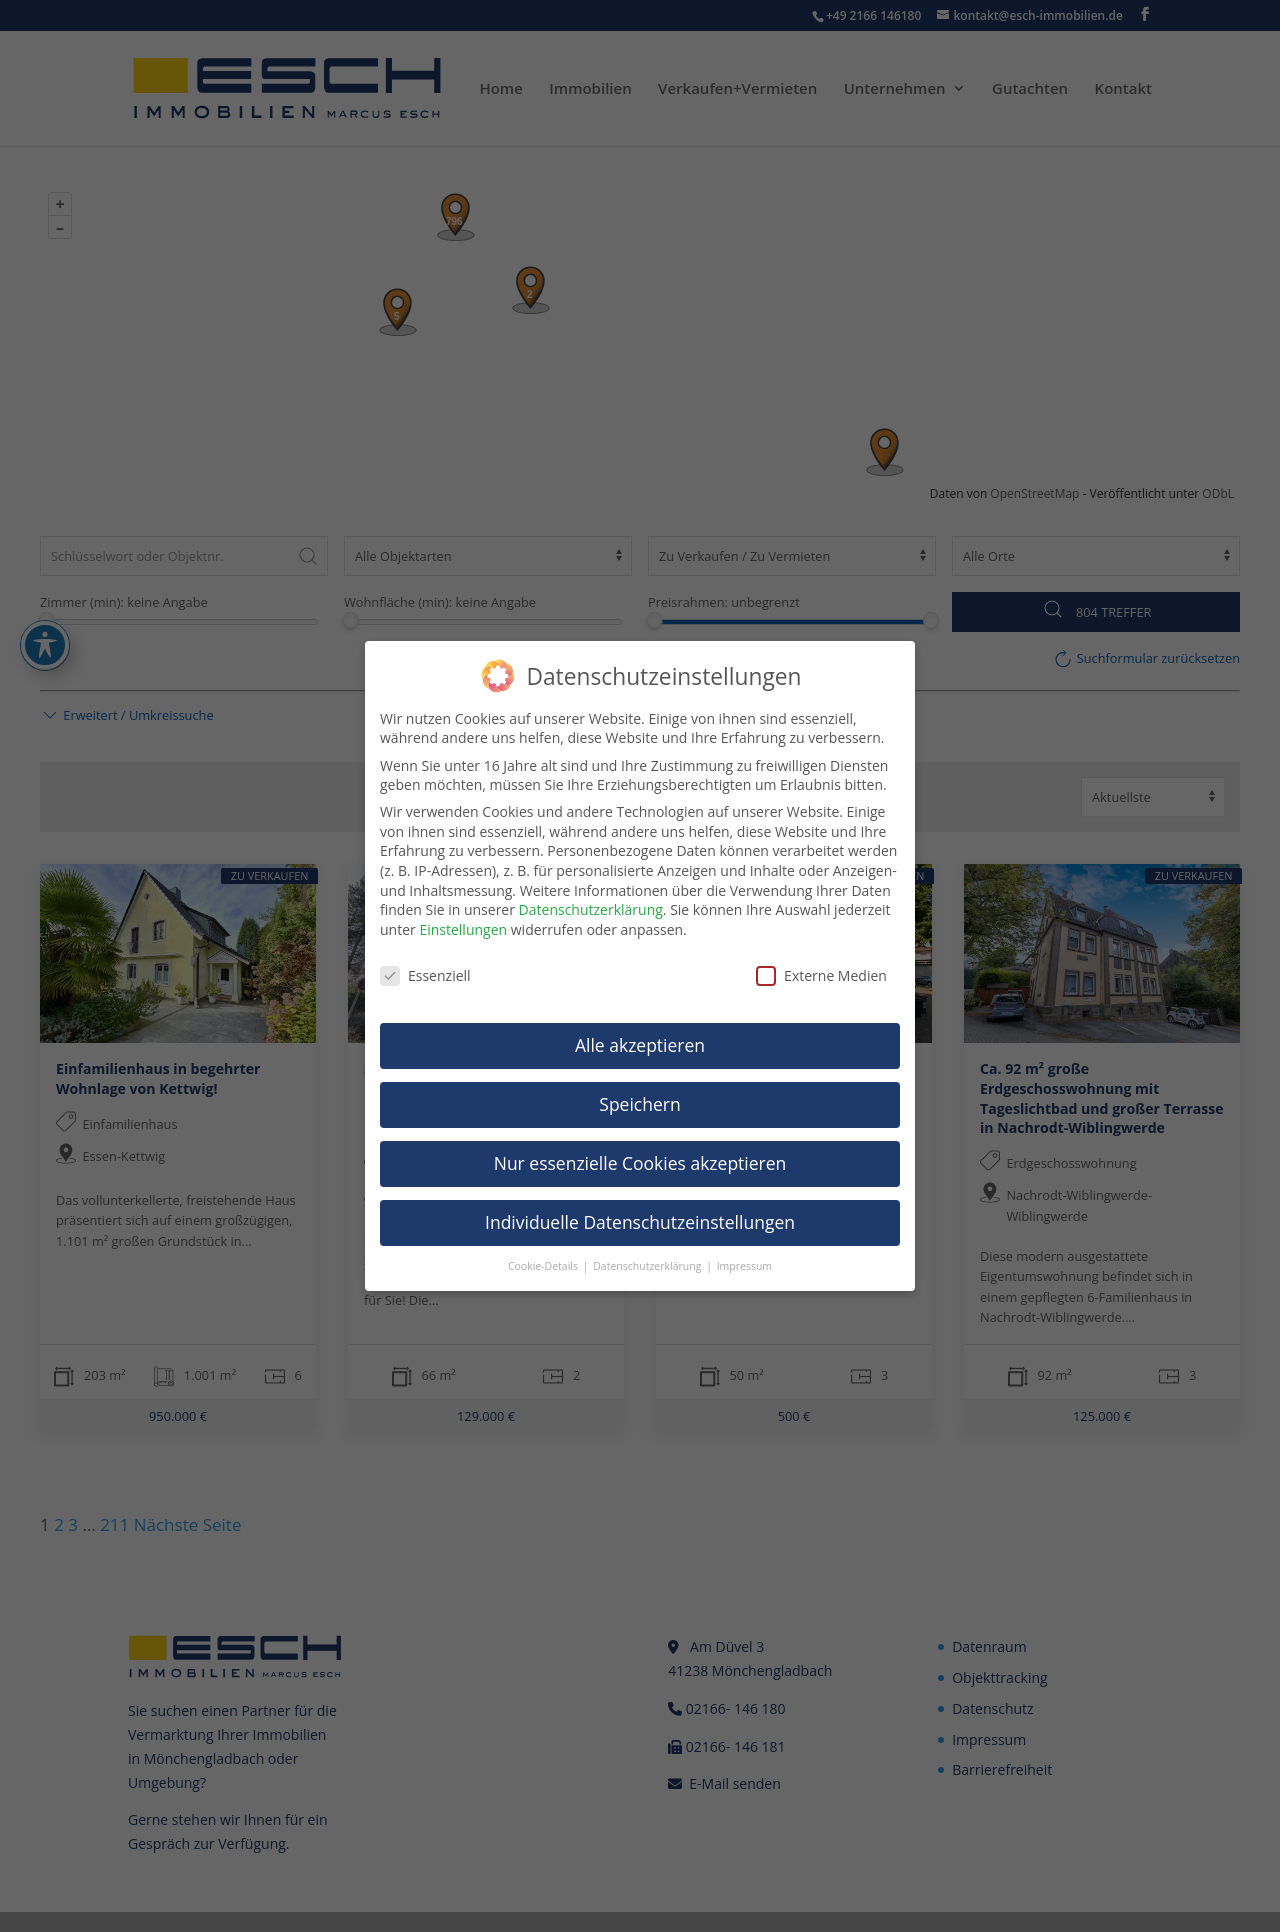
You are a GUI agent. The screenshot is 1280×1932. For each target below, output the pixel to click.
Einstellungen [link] (463, 929)
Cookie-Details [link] (544, 1266)
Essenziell (425, 975)
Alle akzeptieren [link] (640, 1045)
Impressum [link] (744, 1266)
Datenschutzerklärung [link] (591, 909)
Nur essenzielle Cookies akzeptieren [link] (640, 1163)
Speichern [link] (639, 1104)
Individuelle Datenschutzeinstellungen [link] (640, 1222)
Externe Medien (821, 975)
